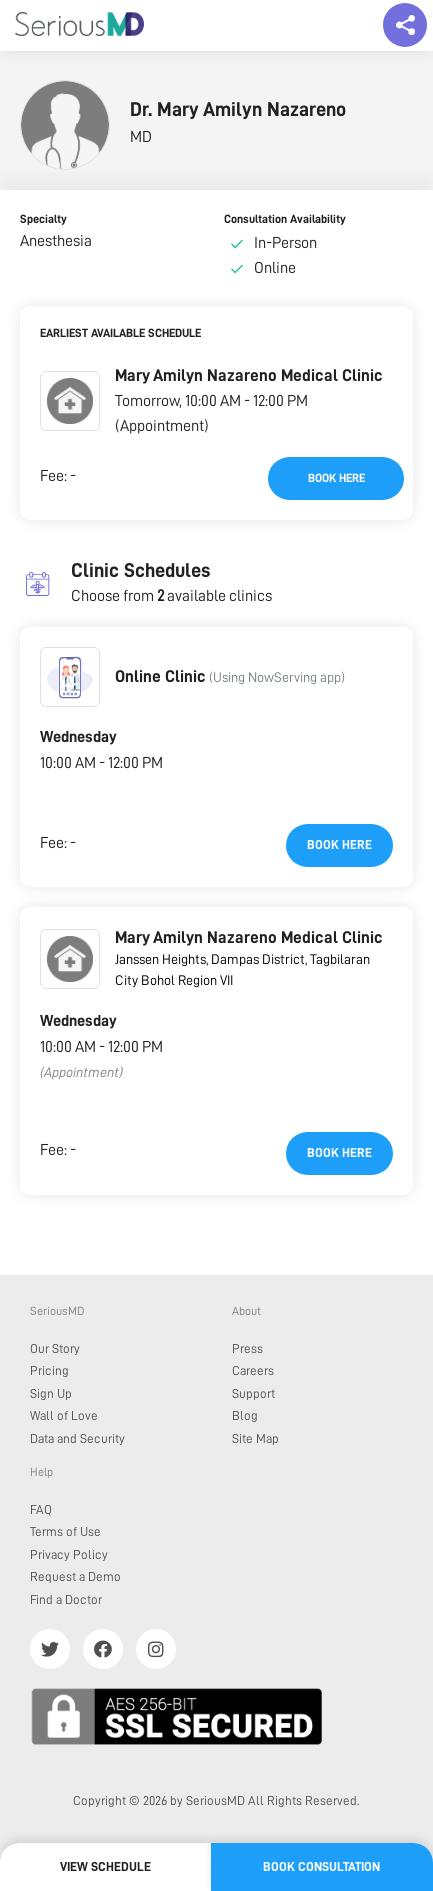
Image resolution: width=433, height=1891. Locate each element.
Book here (336, 478)
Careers (253, 1370)
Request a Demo (75, 1576)
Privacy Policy (69, 1554)
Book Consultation (321, 1866)
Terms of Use (65, 1531)
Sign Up (51, 1393)
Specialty (43, 219)
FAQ (41, 1509)
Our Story (55, 1348)
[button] (70, 401)
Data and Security (77, 1438)
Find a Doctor (66, 1599)
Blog (245, 1415)
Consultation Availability (285, 219)
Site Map (255, 1438)
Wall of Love (64, 1415)
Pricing (49, 1370)
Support (253, 1393)
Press (247, 1348)
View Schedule (105, 1866)
